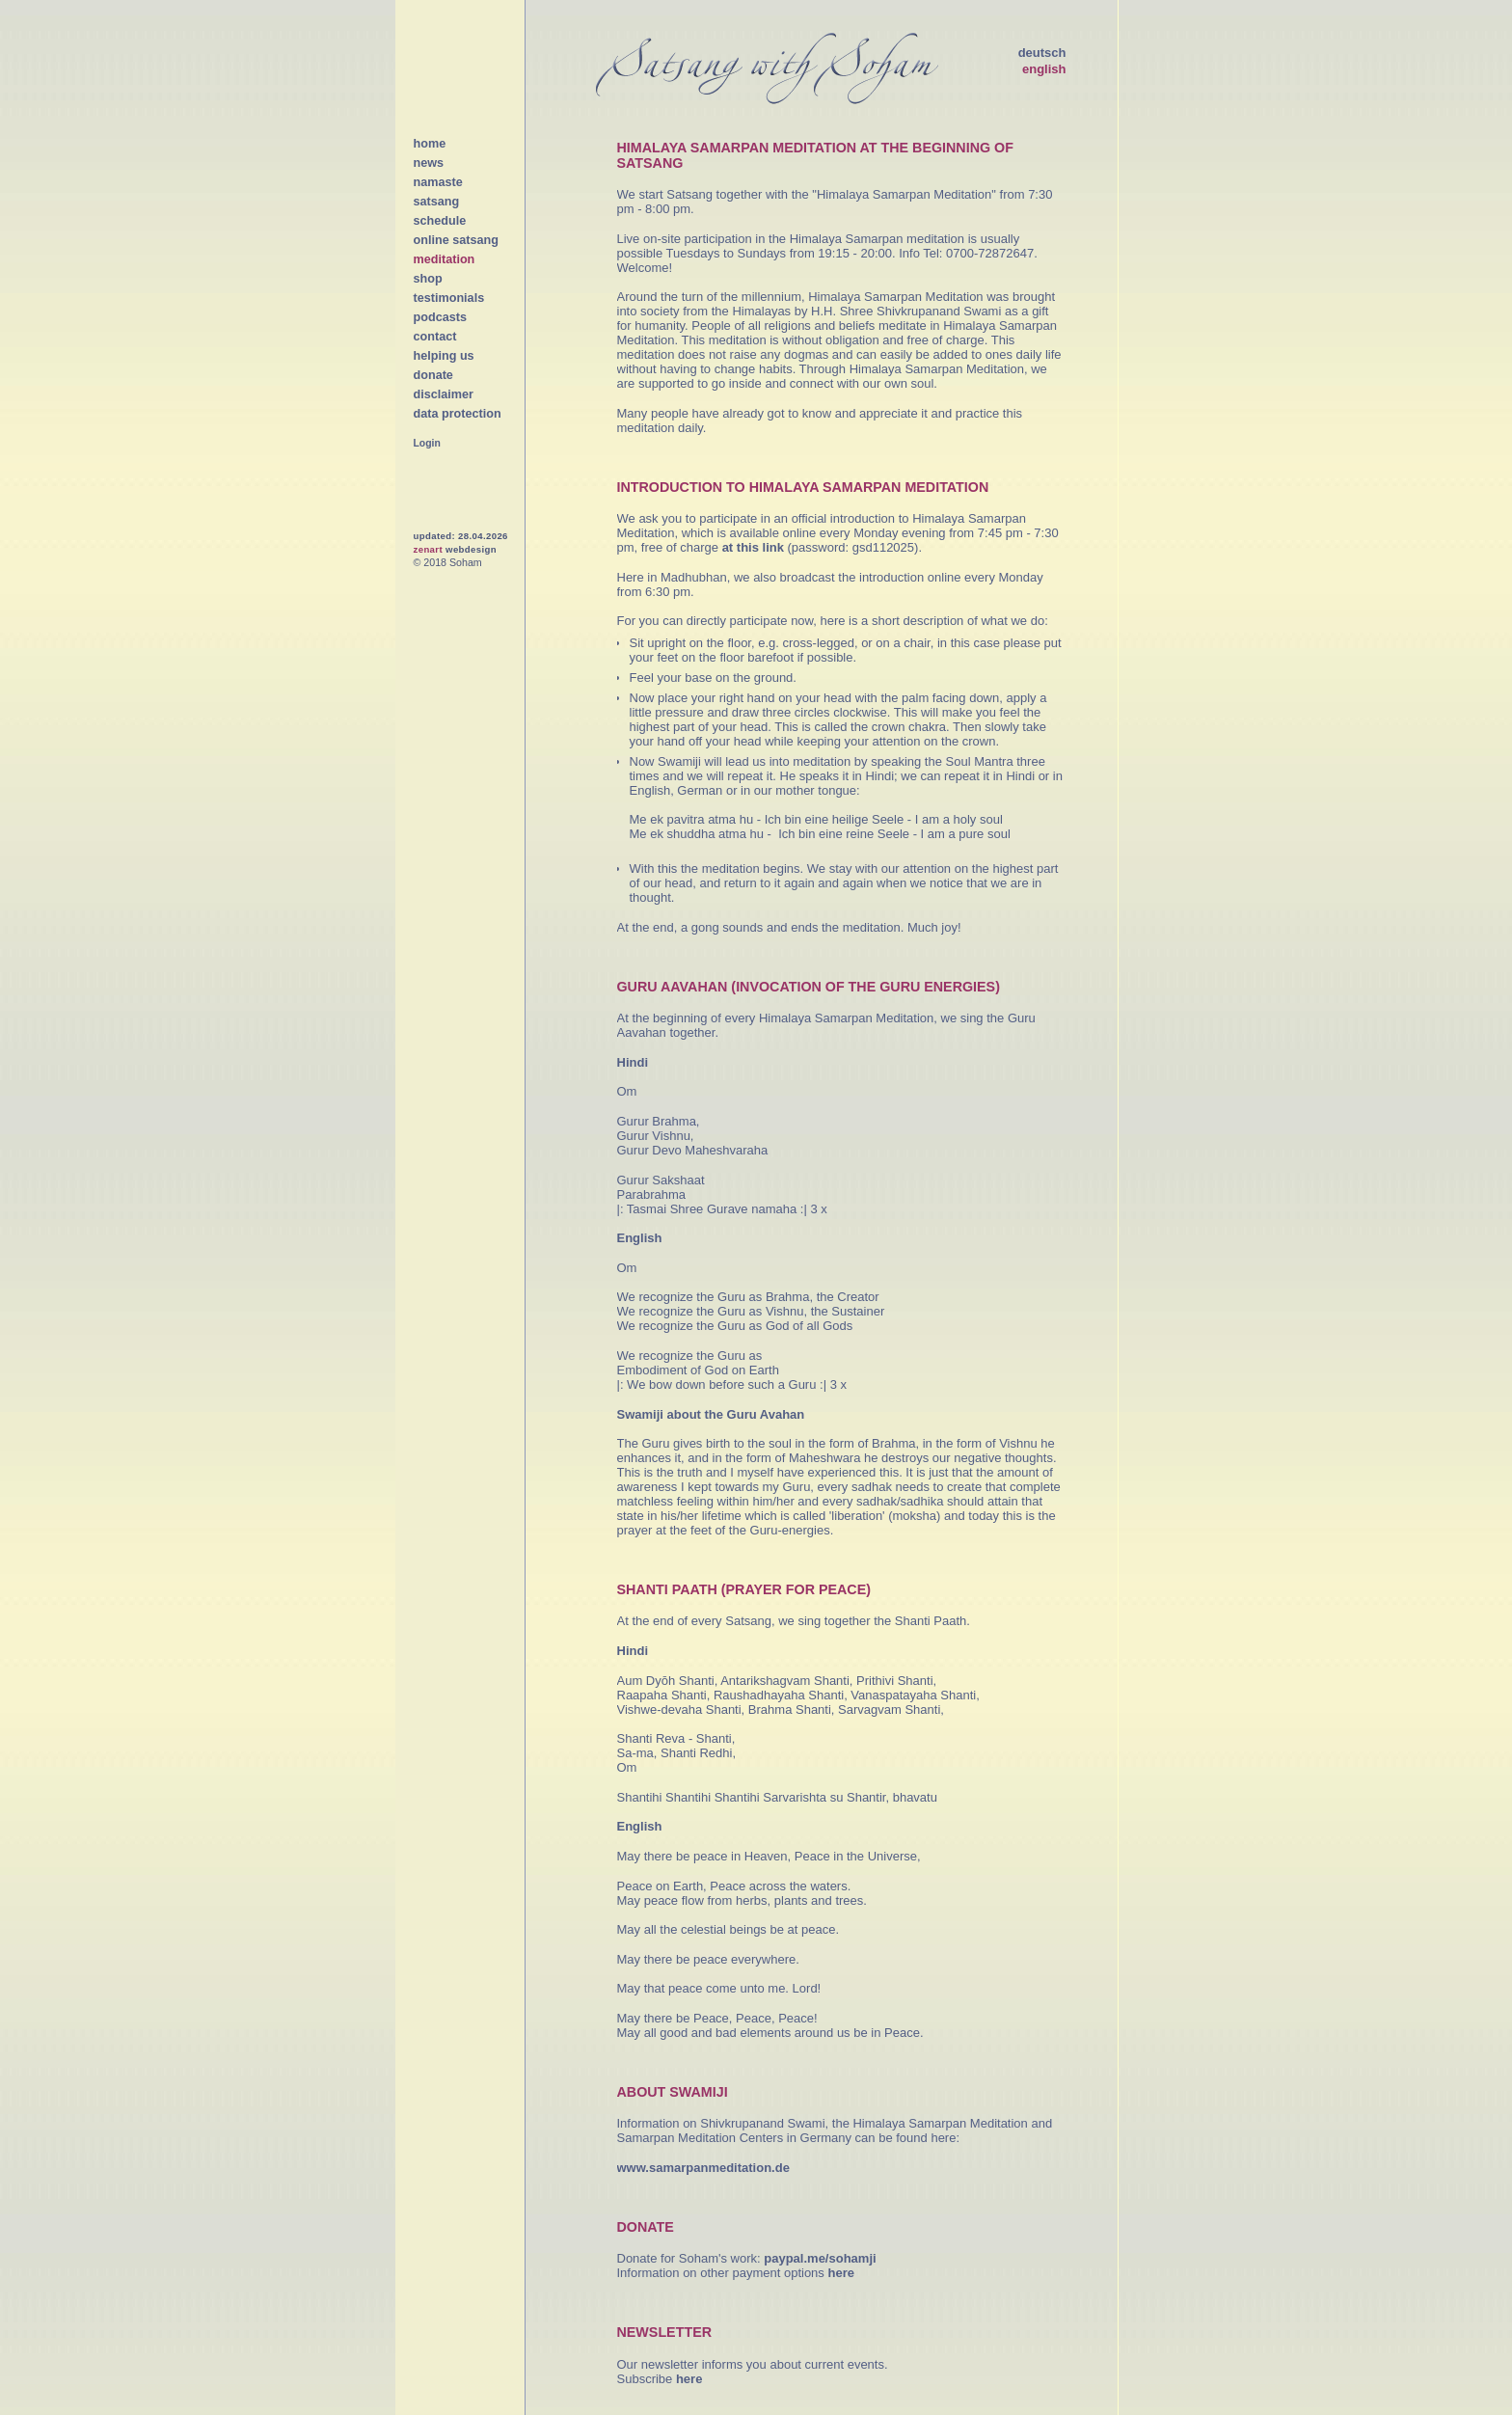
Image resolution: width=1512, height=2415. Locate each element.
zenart (429, 549)
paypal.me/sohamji (820, 2258)
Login (427, 443)
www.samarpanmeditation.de (703, 2167)
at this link (753, 547)
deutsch (1042, 52)
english (1044, 69)
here (840, 2273)
